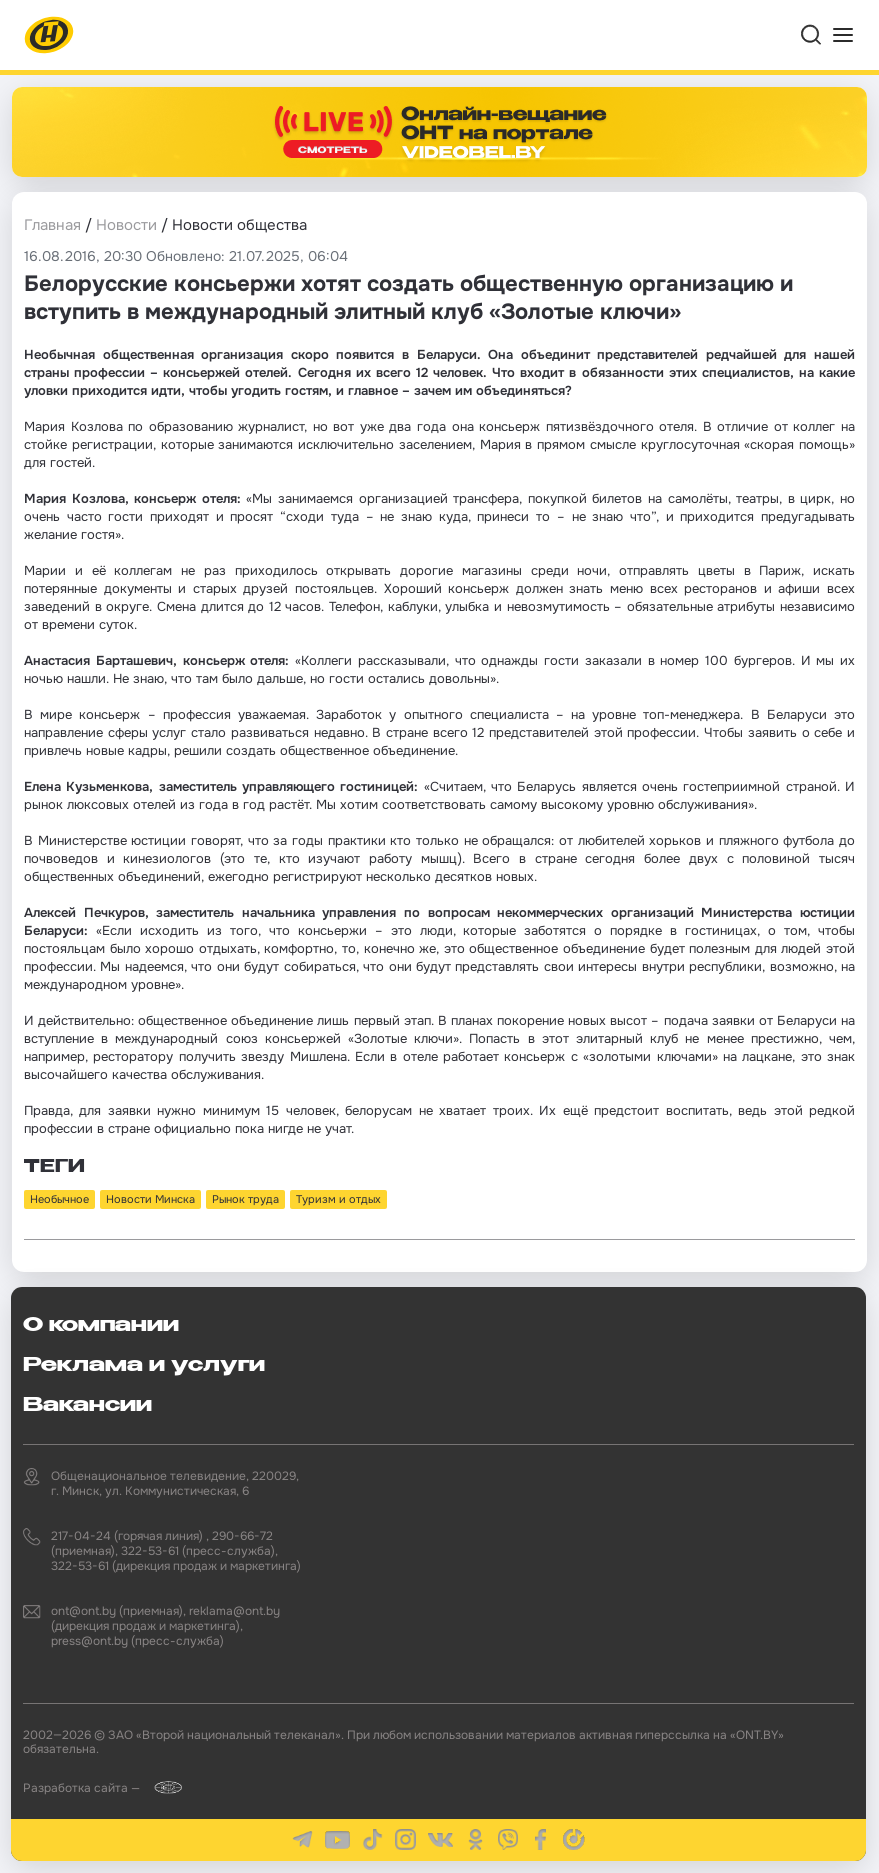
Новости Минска (150, 1199)
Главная (52, 225)
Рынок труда (245, 1199)
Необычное (59, 1199)
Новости (126, 225)
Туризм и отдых (338, 1199)
